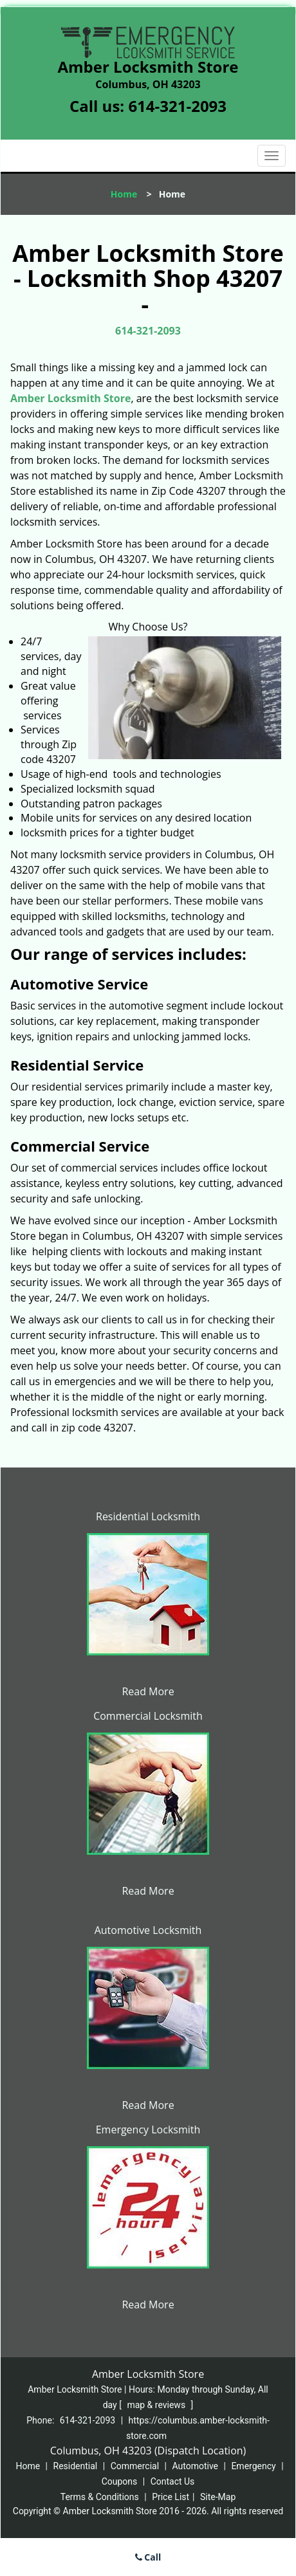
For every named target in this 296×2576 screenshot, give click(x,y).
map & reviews (157, 2405)
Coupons (120, 2481)
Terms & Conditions (99, 2497)
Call (148, 2557)
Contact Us (173, 2481)
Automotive (195, 2466)
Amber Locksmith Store (70, 398)
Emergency (253, 2466)
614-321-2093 (177, 105)
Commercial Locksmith (148, 1716)
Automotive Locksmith (148, 1930)
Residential (75, 2466)
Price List (170, 2497)
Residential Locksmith (148, 1516)
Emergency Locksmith (148, 2129)
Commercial (135, 2466)
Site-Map (218, 2497)
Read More (148, 1691)
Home (124, 194)
